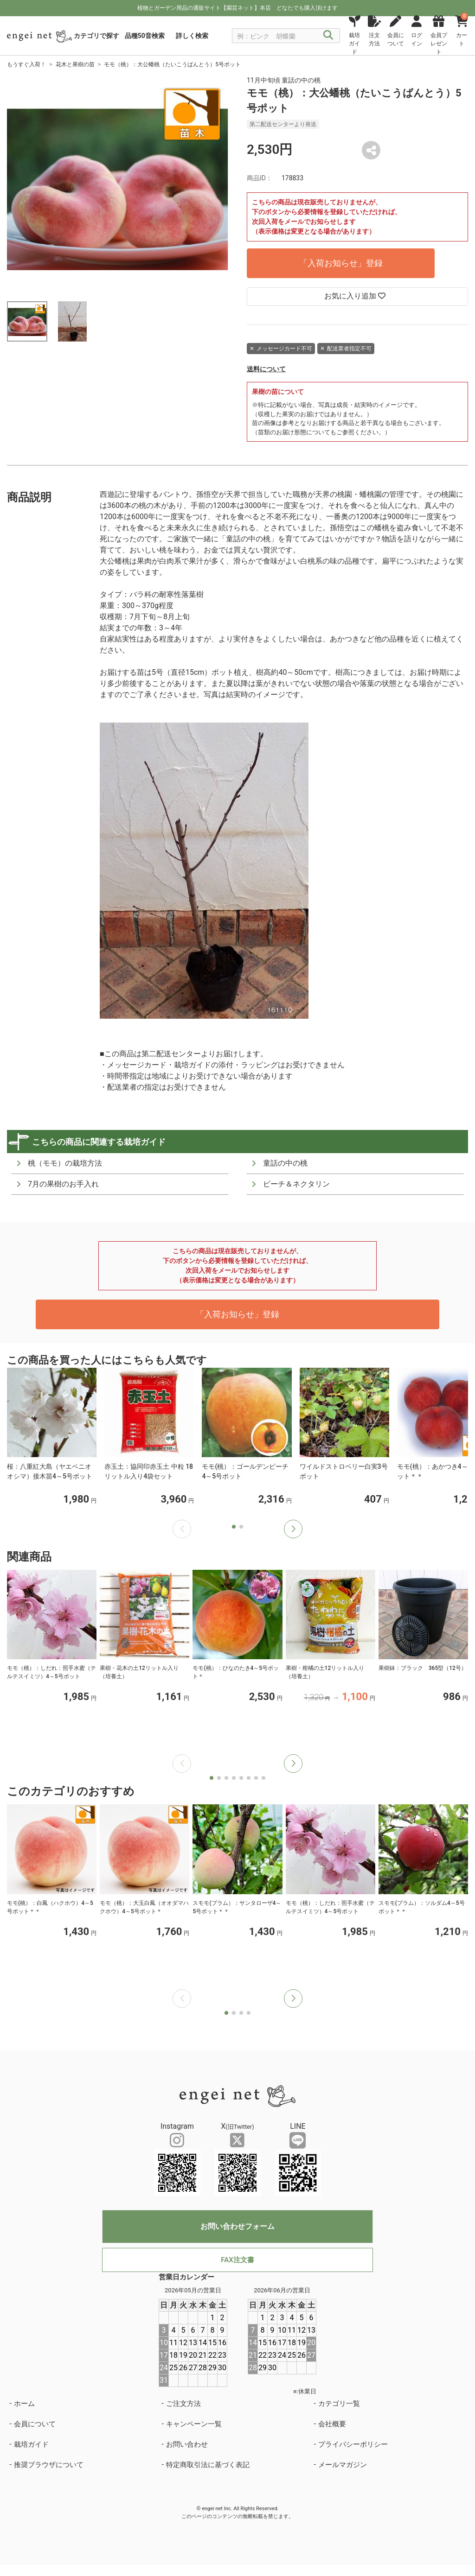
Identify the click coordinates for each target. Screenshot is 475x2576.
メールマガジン (342, 2465)
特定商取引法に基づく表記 (208, 2465)
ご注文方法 (183, 2403)
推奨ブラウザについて (48, 2465)
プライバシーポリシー (353, 2444)
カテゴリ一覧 (339, 2403)
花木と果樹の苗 (75, 64)
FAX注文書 (237, 2260)
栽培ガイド (31, 2444)
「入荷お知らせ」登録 (341, 263)
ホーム (24, 2403)
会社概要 (332, 2424)
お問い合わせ (187, 2444)
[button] (293, 1529)
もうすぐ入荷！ (26, 64)
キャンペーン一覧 (194, 2424)
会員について (35, 2424)
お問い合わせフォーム (237, 2226)
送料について (266, 369)
